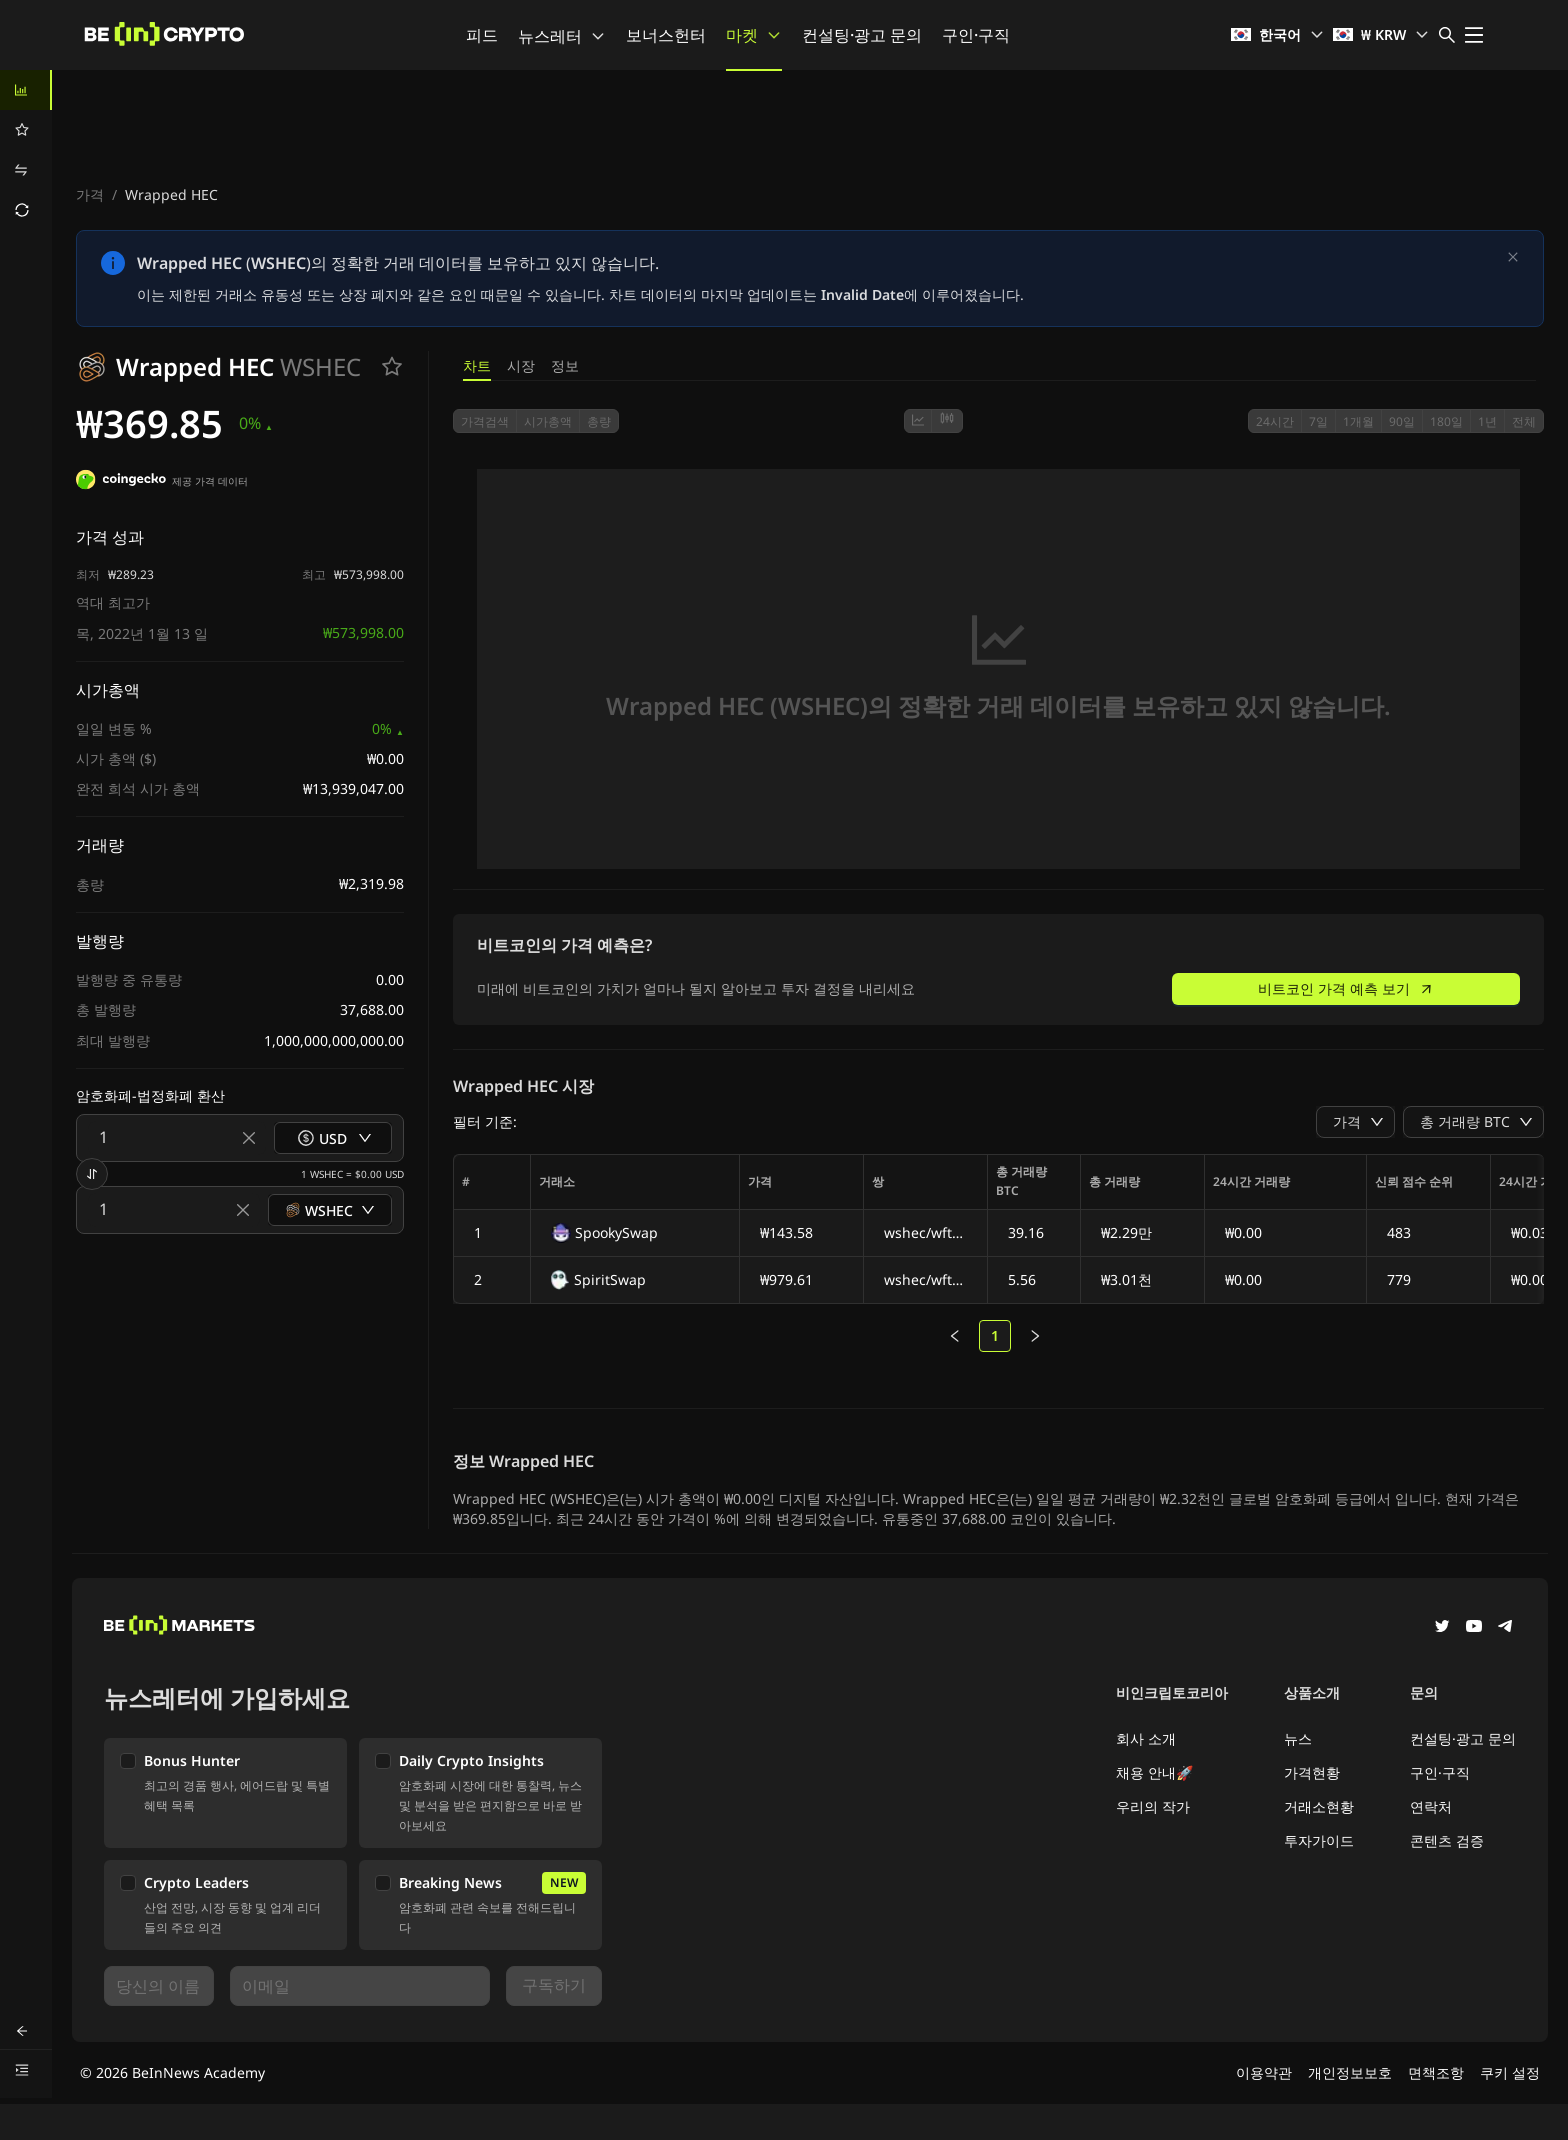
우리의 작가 (1153, 1802)
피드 (482, 35)
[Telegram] (1506, 1624)
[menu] (26, 150)
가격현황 (1312, 1768)
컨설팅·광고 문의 (862, 35)
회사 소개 (1146, 1734)
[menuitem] (26, 90)
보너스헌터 (666, 35)
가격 (90, 194)
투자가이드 (1319, 1836)
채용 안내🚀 (1154, 1768)
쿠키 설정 (1510, 2068)
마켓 (754, 35)
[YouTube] (1474, 1624)
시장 (521, 365)
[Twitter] (1442, 1624)
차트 (477, 365)
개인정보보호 (1350, 2068)
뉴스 (1298, 1734)
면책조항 (1436, 2068)
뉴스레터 (562, 36)
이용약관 (1264, 2068)
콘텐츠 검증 (1447, 1836)
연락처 (1431, 1802)
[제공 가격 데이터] (121, 482)
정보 (565, 365)
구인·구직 (976, 35)
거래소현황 (1319, 1802)
